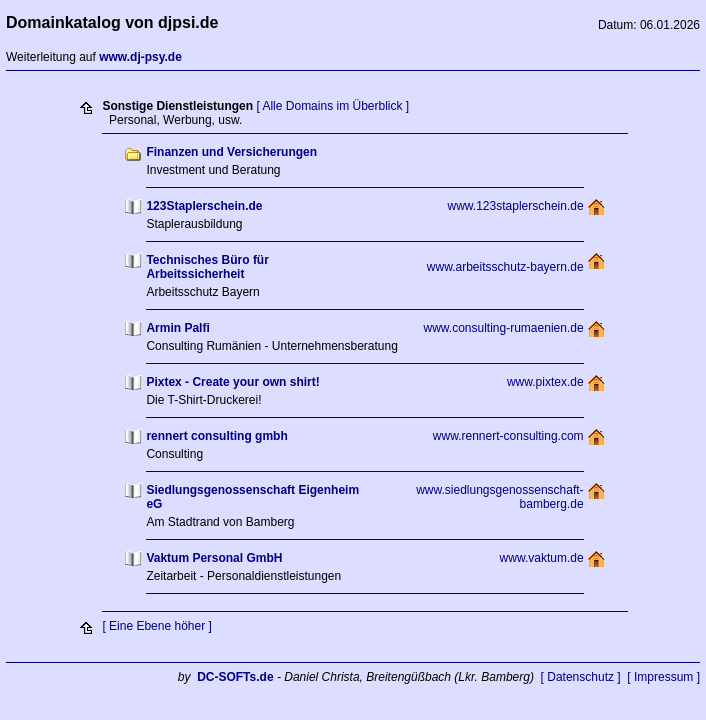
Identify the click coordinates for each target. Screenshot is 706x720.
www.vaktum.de (542, 558)
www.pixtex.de (545, 382)
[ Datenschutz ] (581, 677)
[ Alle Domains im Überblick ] (332, 106)
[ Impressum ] (663, 677)
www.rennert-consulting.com (508, 436)
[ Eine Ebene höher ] (156, 626)
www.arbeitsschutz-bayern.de (505, 267)
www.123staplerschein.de (516, 206)
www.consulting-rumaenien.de (504, 328)
